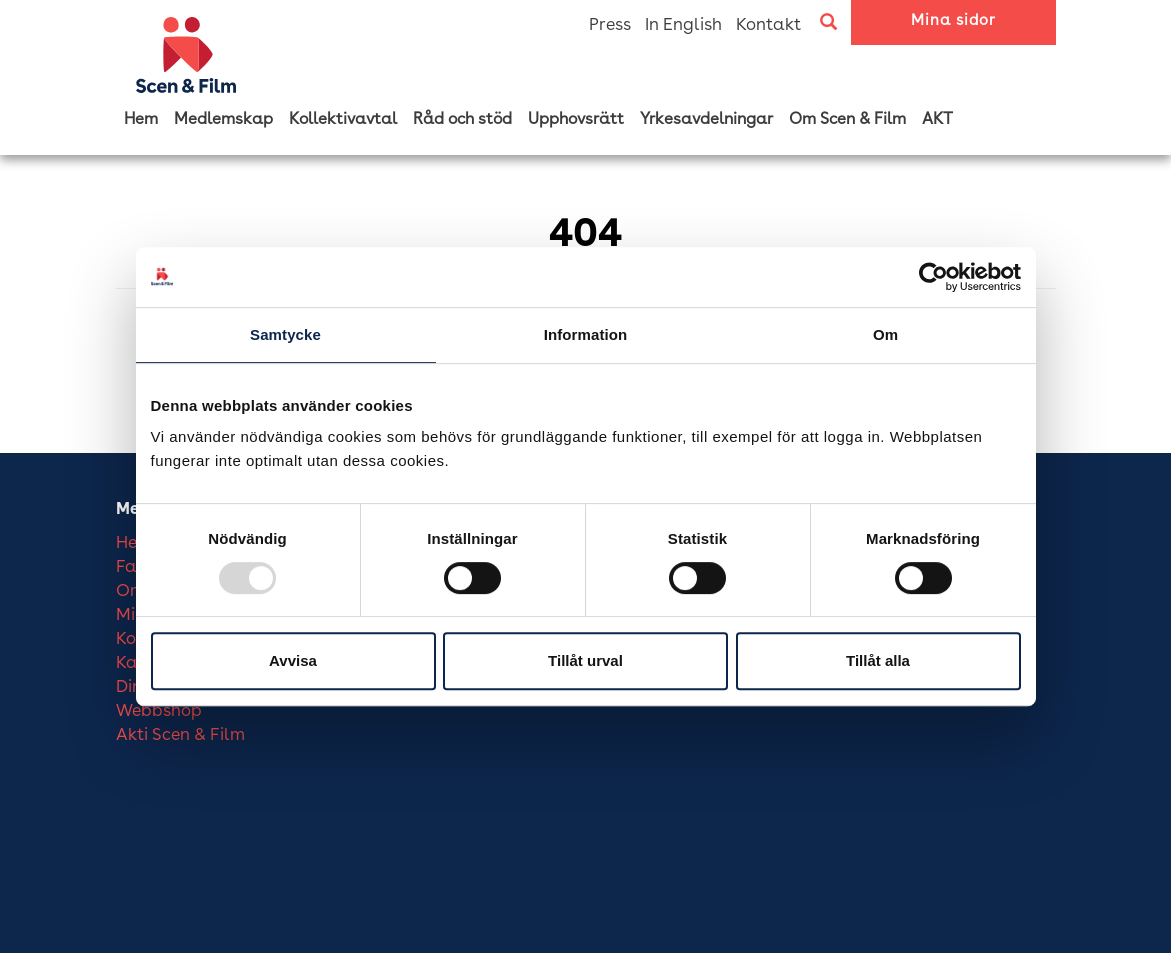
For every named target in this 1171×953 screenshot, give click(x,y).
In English (683, 25)
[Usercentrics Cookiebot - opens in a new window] (933, 277)
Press (610, 25)
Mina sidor (953, 21)
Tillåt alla (878, 660)
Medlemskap (223, 120)
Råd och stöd (462, 120)
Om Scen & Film (847, 120)
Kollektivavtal (343, 120)
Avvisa (293, 660)
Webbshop (159, 711)
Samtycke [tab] (285, 334)
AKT (937, 120)
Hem (141, 120)
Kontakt (768, 25)
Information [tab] (586, 334)
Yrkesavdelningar (706, 120)
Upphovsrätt (576, 120)
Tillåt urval (585, 660)
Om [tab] (885, 334)
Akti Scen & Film (180, 735)
